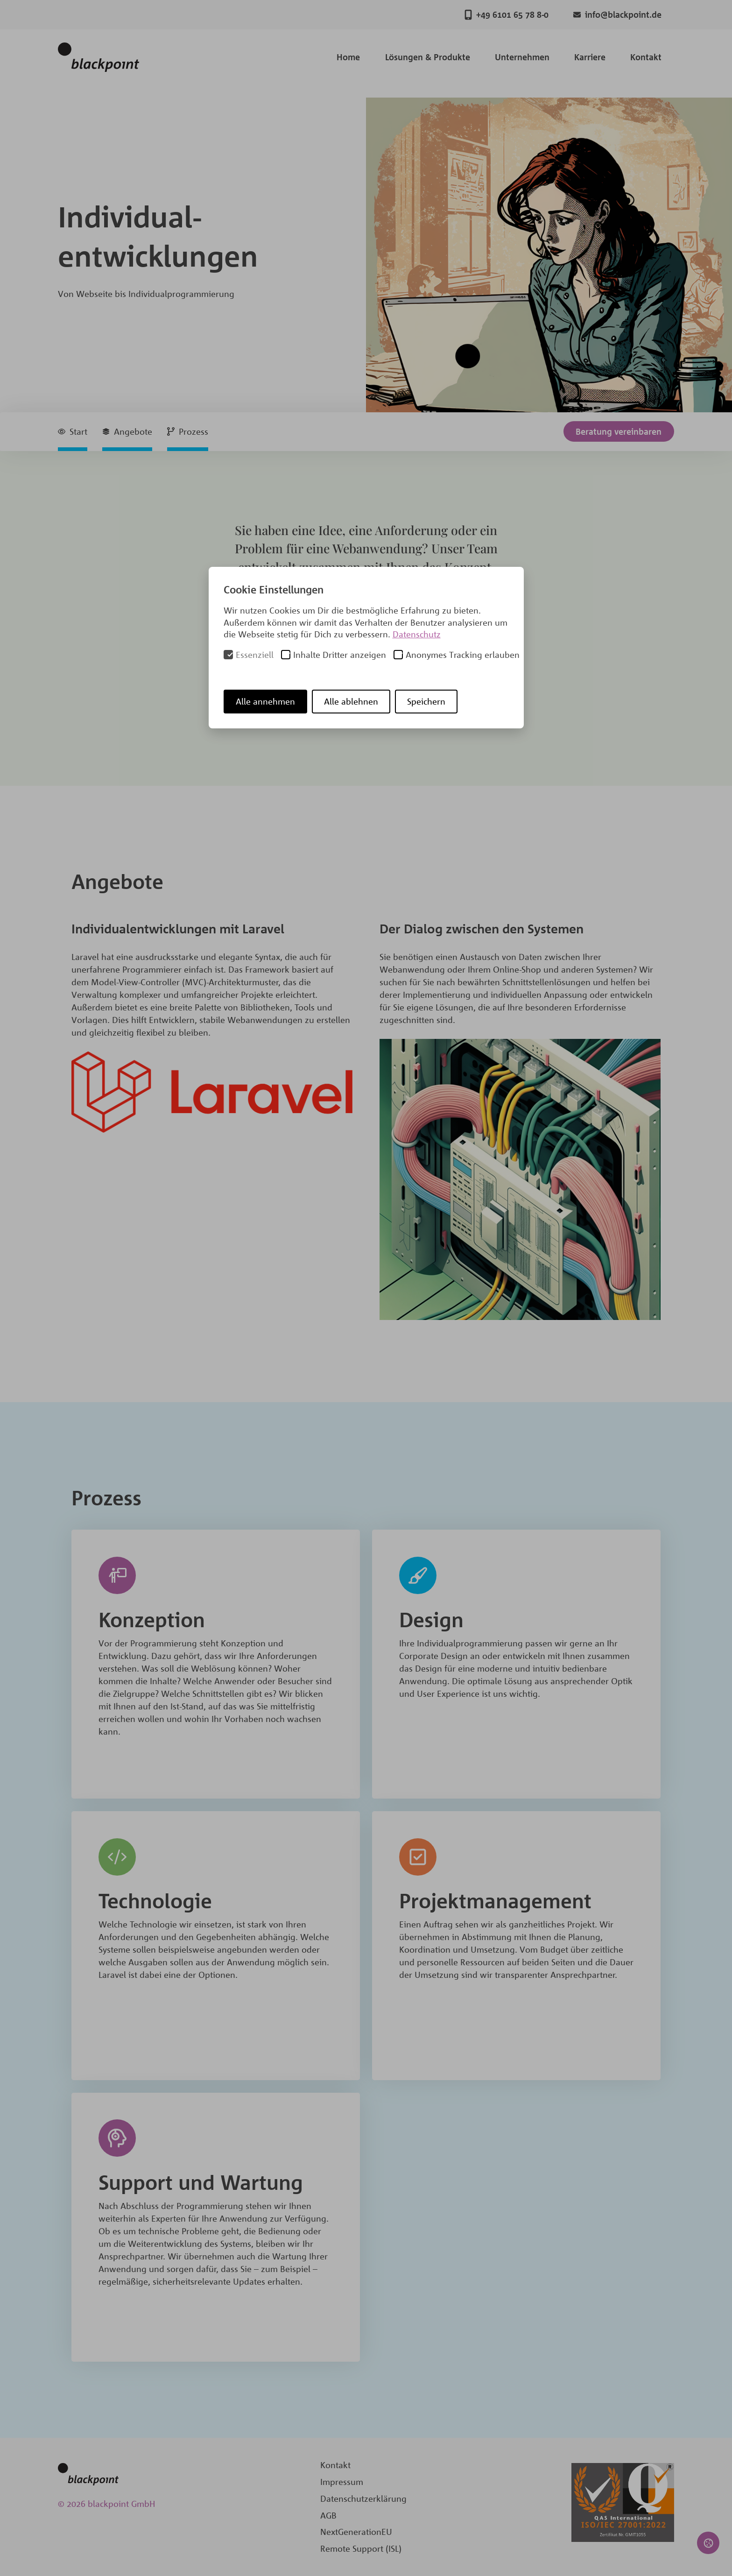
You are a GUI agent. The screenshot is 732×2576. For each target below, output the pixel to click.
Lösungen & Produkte (427, 57)
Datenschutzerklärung (363, 2498)
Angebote (127, 431)
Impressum (341, 2481)
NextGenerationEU (356, 2532)
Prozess (187, 431)
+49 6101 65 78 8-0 (507, 14)
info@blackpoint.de (617, 14)
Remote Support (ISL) (360, 2548)
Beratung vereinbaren (619, 431)
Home (348, 57)
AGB (328, 2515)
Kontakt (646, 57)
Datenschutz (417, 634)
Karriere (589, 57)
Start (72, 431)
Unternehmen (522, 57)
